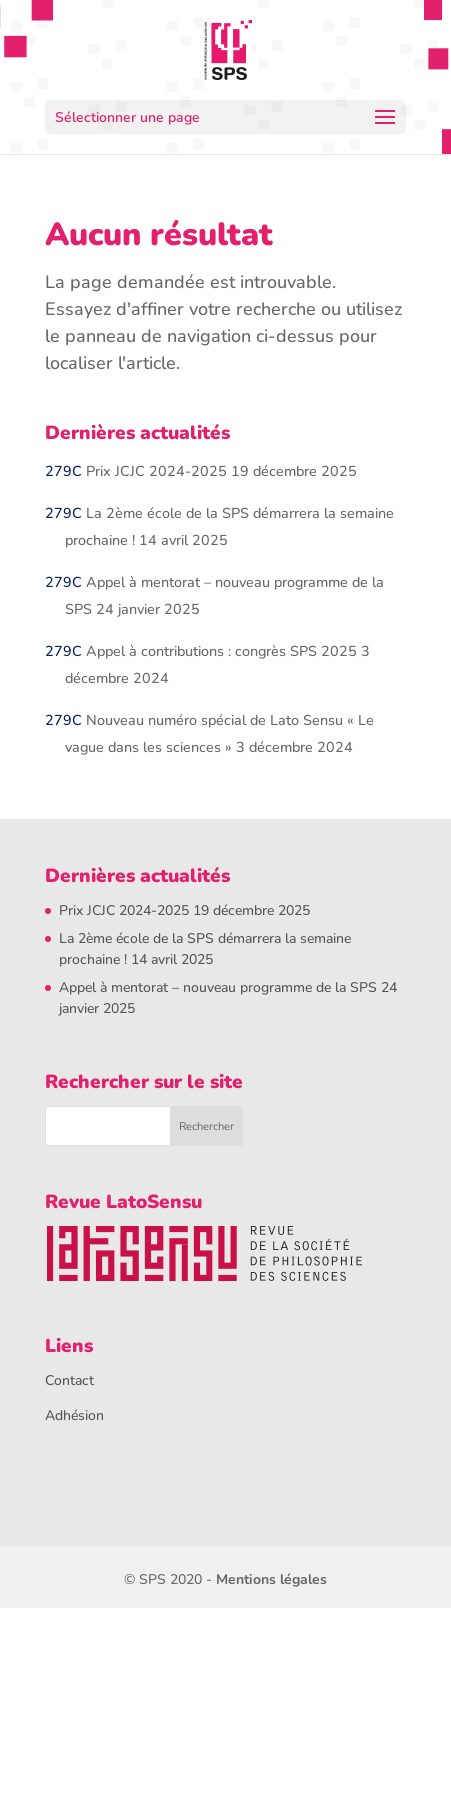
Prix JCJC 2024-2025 (156, 471)
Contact (69, 1380)
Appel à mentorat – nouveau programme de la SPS (218, 987)
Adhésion (74, 1415)
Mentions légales (271, 1579)
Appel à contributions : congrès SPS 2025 (221, 651)
